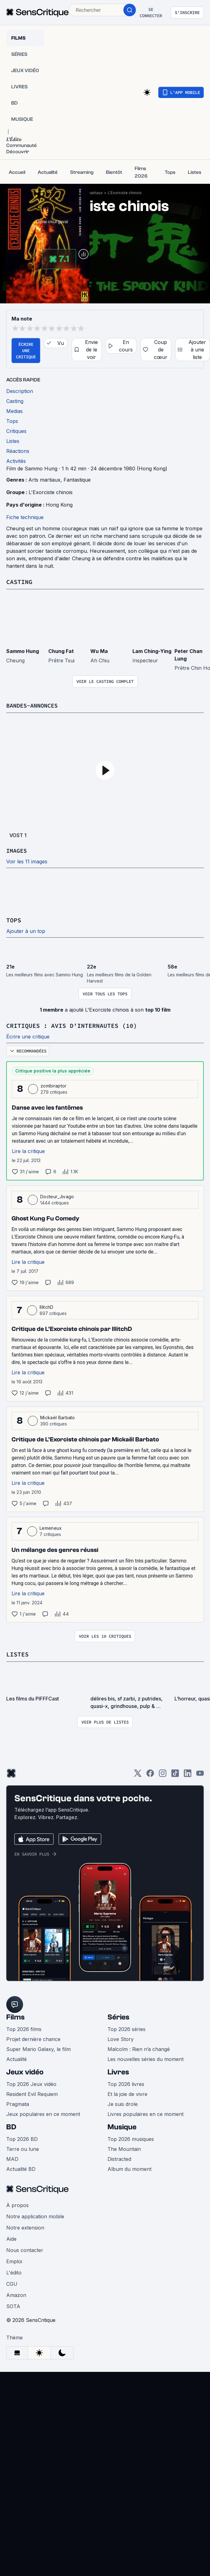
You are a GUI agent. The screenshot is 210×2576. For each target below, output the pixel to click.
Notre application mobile (35, 2215)
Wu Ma (99, 651)
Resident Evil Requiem (32, 2093)
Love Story (120, 2038)
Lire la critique (28, 1150)
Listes (17, 1653)
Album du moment (129, 2168)
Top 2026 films (23, 2028)
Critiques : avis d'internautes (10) (71, 1025)
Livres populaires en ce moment (145, 2113)
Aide (11, 2238)
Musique (121, 2126)
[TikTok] (175, 1774)
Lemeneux (51, 1527)
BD (11, 2126)
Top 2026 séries (126, 2028)
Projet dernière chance (33, 2038)
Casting (19, 582)
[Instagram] (162, 1774)
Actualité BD (21, 2168)
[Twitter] (137, 1774)
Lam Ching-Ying (151, 651)
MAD (12, 2158)
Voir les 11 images (26, 861)
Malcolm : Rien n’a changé (138, 2048)
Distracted (119, 2158)
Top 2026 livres (125, 2083)
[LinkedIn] (187, 1774)
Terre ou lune (22, 2148)
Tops (13, 920)
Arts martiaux (91, 192)
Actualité (16, 2058)
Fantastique (77, 480)
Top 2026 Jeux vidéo (31, 2083)
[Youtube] (200, 1774)
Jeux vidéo (25, 2071)
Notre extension (25, 2226)
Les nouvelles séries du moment (145, 2058)
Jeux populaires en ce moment (43, 2113)
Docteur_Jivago (57, 1195)
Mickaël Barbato (57, 1416)
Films (15, 2016)
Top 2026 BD (22, 2138)
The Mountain (124, 2148)
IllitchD (47, 1306)
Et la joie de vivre (127, 2093)
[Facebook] (150, 1774)
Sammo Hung (22, 651)
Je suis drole (122, 2103)
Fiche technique (25, 517)
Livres (118, 2071)
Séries (118, 2016)
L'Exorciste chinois (125, 192)
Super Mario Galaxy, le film (38, 2048)
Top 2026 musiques (130, 2138)
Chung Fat (61, 651)
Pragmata (17, 2103)
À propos (17, 2204)
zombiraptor (54, 1084)
